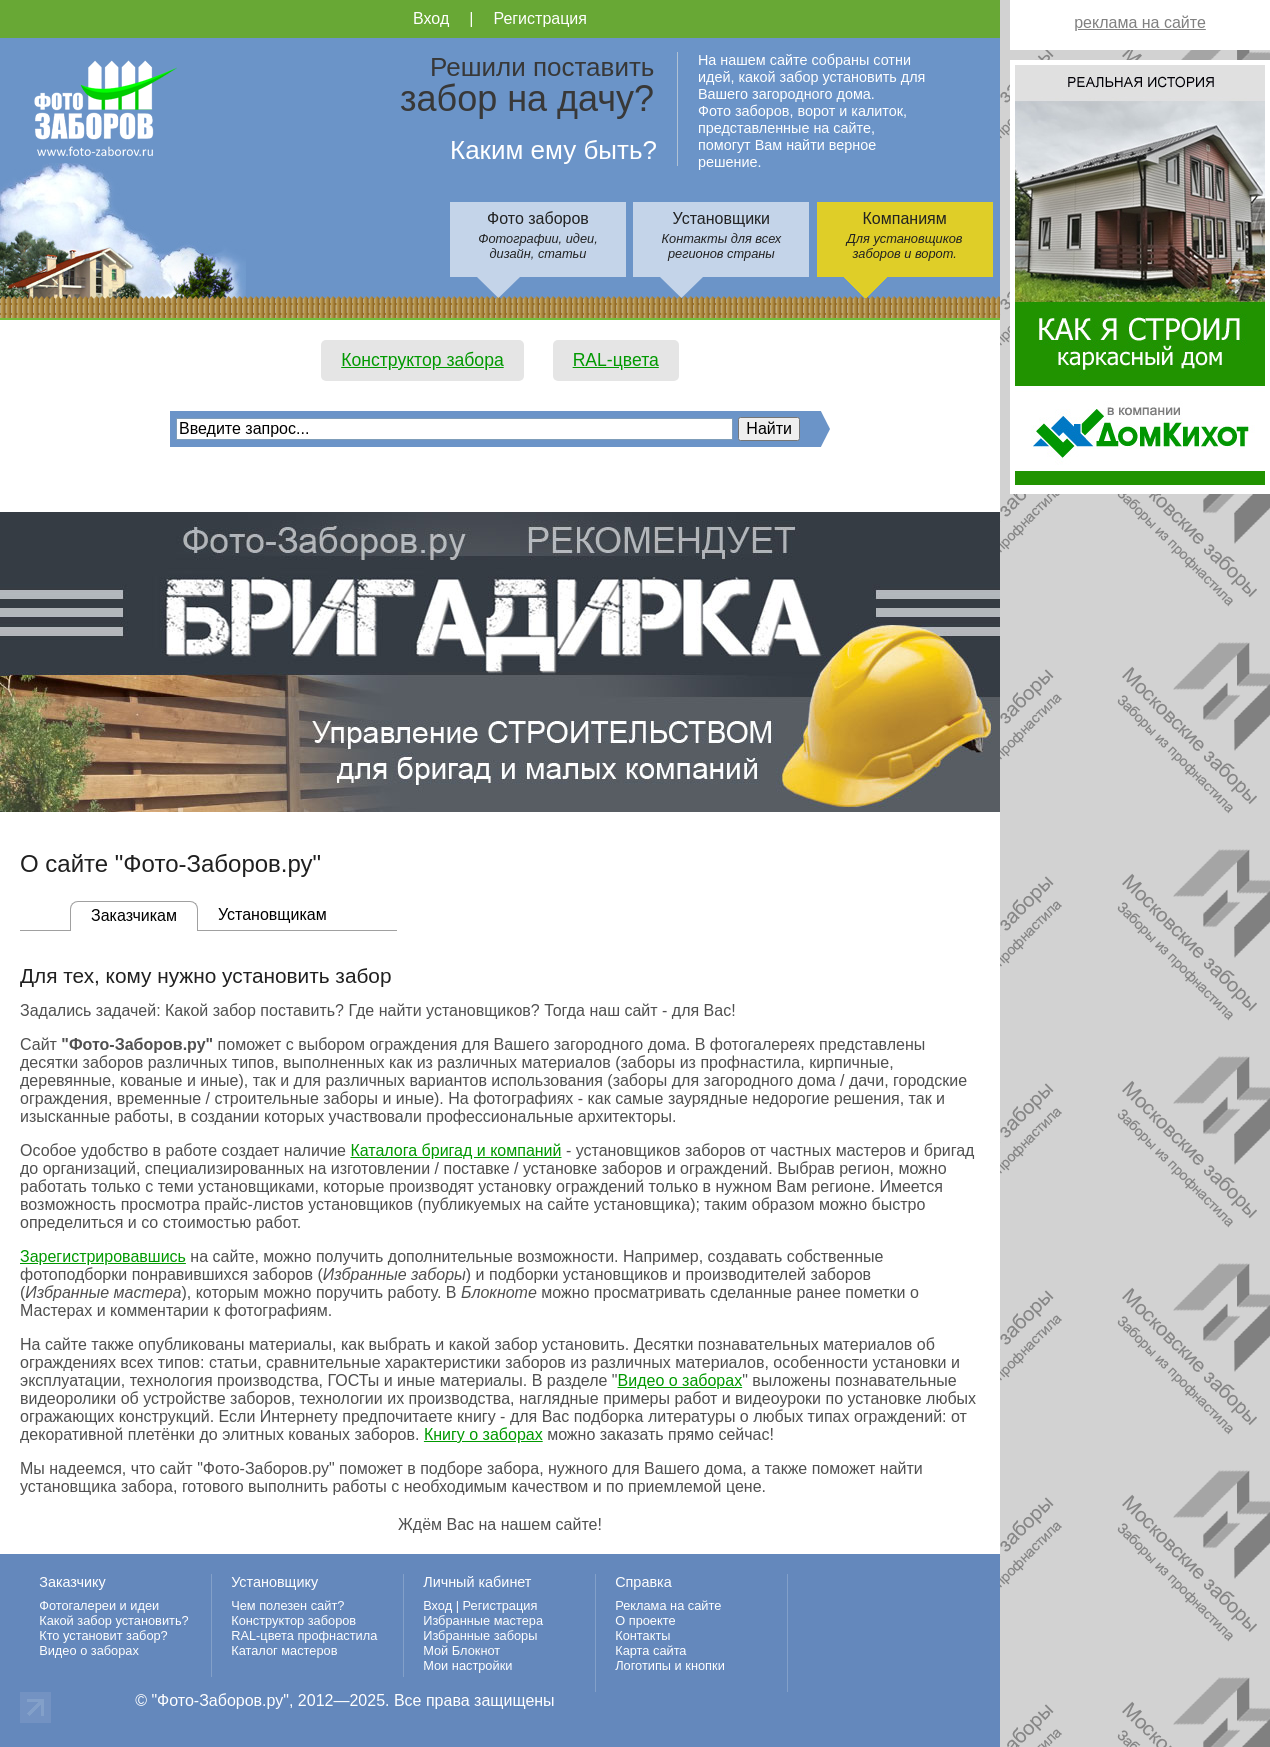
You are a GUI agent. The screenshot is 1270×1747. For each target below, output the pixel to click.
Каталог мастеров (284, 1650)
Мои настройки (467, 1665)
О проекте (645, 1620)
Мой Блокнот (461, 1650)
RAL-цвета (616, 360)
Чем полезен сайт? (287, 1605)
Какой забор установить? (114, 1620)
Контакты (642, 1635)
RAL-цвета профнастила (304, 1635)
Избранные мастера (483, 1620)
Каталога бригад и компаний (455, 1150)
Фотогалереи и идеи (99, 1605)
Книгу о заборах (483, 1434)
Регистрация (540, 18)
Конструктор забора (422, 360)
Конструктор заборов (293, 1620)
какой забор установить (537, 1344)
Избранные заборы (480, 1635)
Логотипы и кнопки (670, 1665)
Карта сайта (650, 1650)
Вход (431, 18)
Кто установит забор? (103, 1635)
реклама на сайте (1140, 22)
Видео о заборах (680, 1380)
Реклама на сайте (668, 1605)
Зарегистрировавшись (103, 1256)
